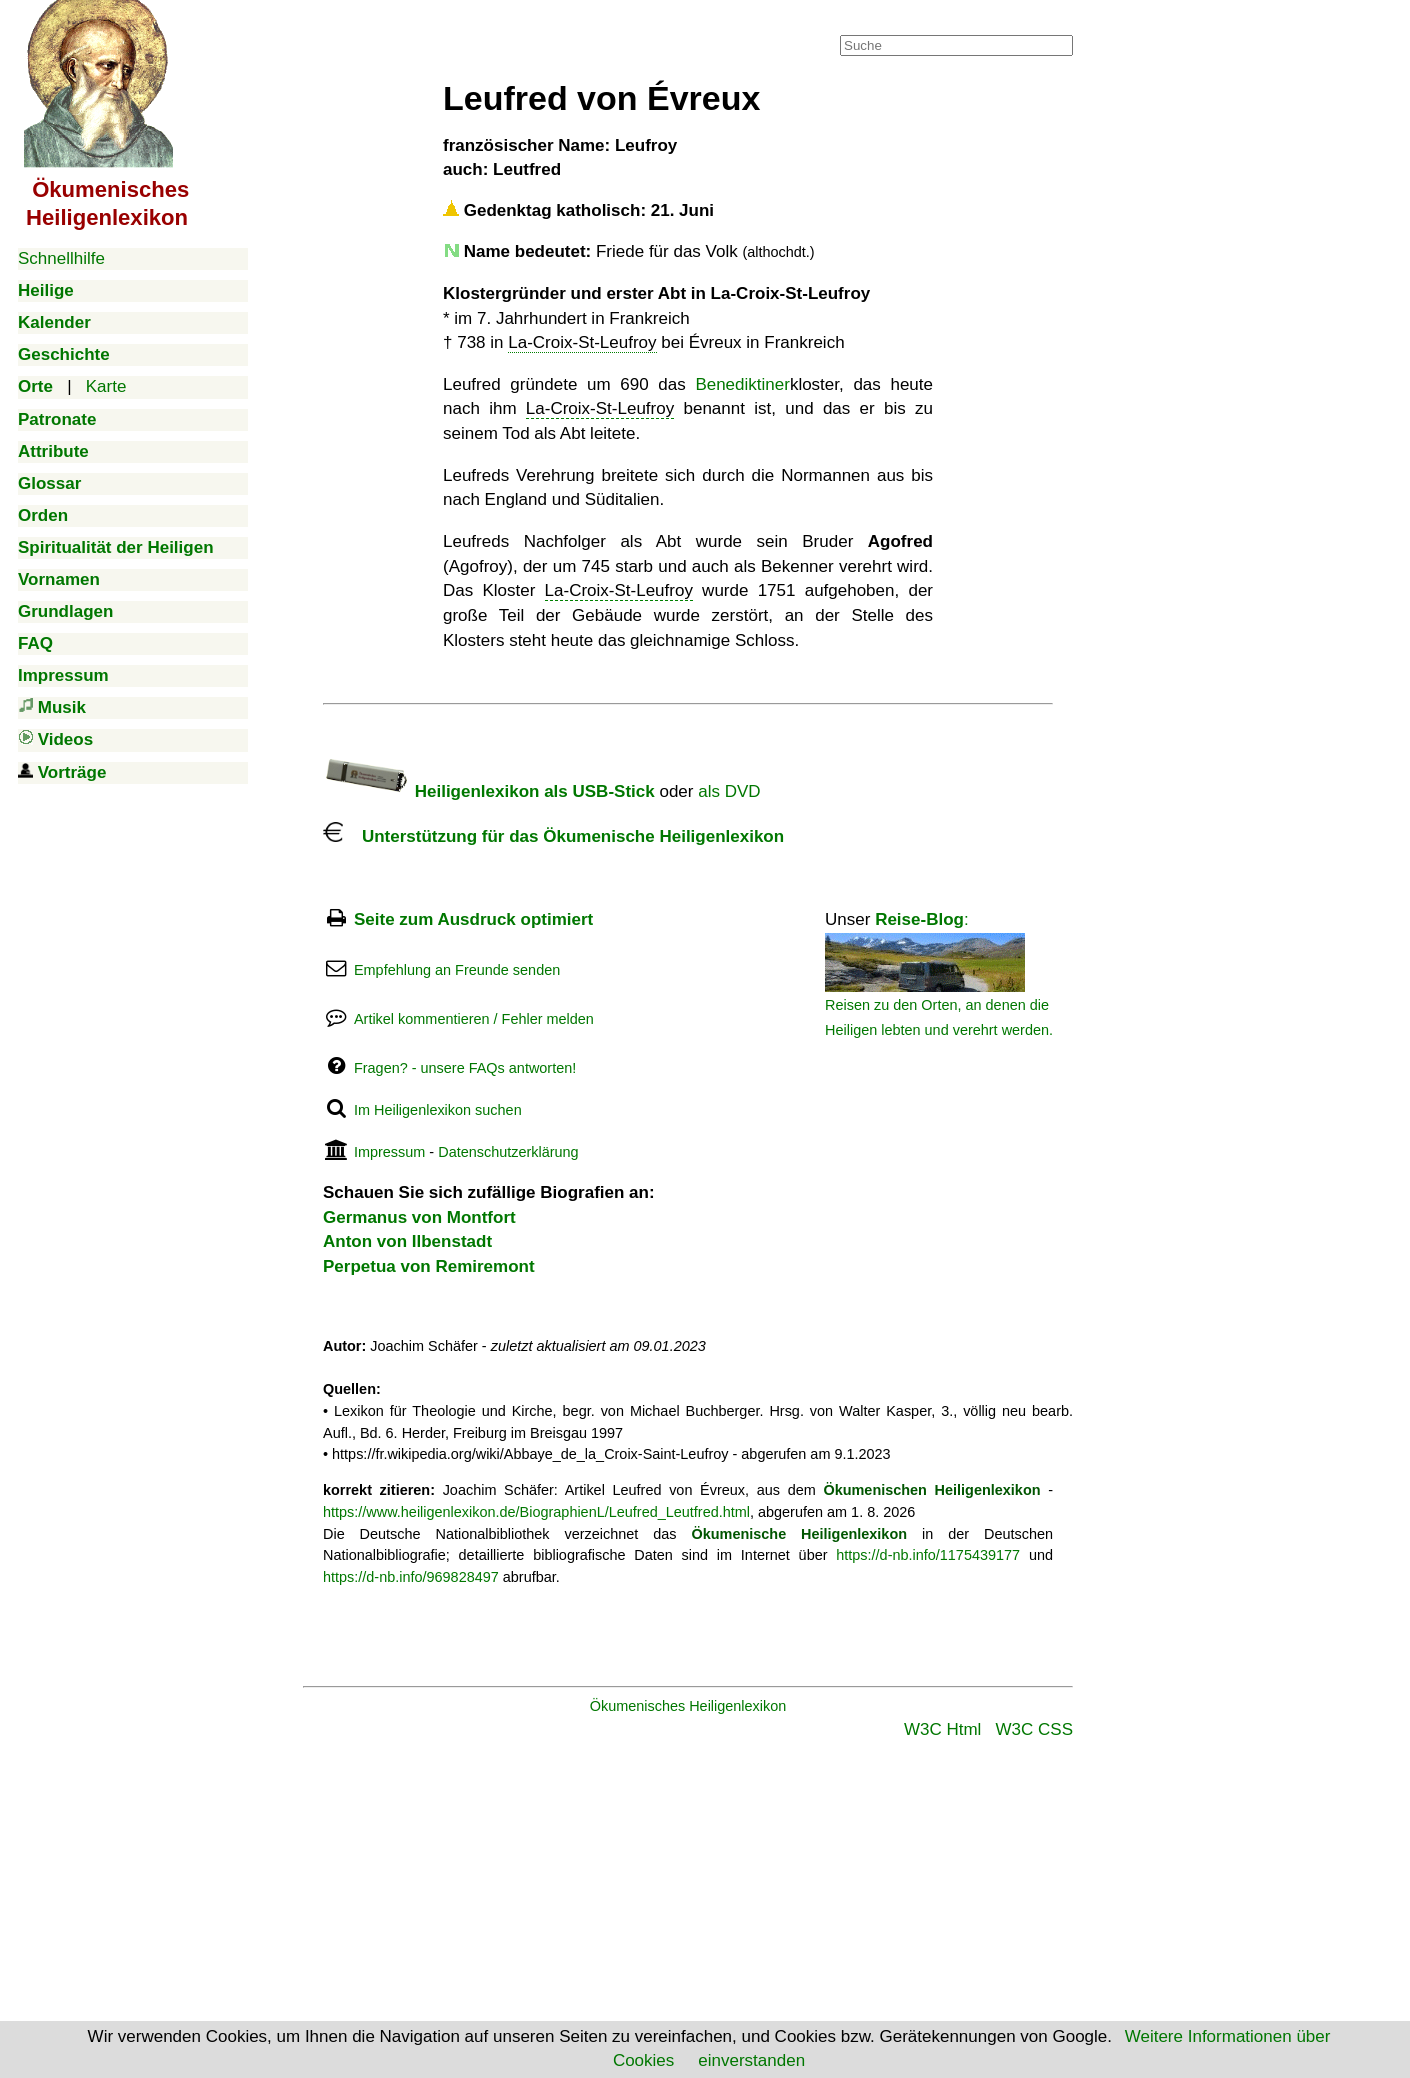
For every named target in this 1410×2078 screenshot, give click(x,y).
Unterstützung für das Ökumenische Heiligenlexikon (553, 836)
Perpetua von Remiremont (429, 1266)
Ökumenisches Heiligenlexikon (688, 1706)
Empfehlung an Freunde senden (457, 970)
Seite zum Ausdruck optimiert (473, 919)
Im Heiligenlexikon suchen (438, 1110)
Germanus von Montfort (419, 1217)
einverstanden (751, 2060)
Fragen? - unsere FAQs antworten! (465, 1068)
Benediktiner (742, 384)
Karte (106, 386)
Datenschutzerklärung (508, 1152)
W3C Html (942, 1729)
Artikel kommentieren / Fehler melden (474, 1019)
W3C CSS (1034, 1729)
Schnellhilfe (61, 258)
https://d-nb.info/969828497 (411, 1577)
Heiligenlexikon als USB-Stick (489, 791)
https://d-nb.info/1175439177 (928, 1555)
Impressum (389, 1152)
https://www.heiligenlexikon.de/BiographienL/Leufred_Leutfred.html (536, 1512)
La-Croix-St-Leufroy (582, 342)
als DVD (729, 791)
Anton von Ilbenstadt (407, 1241)
